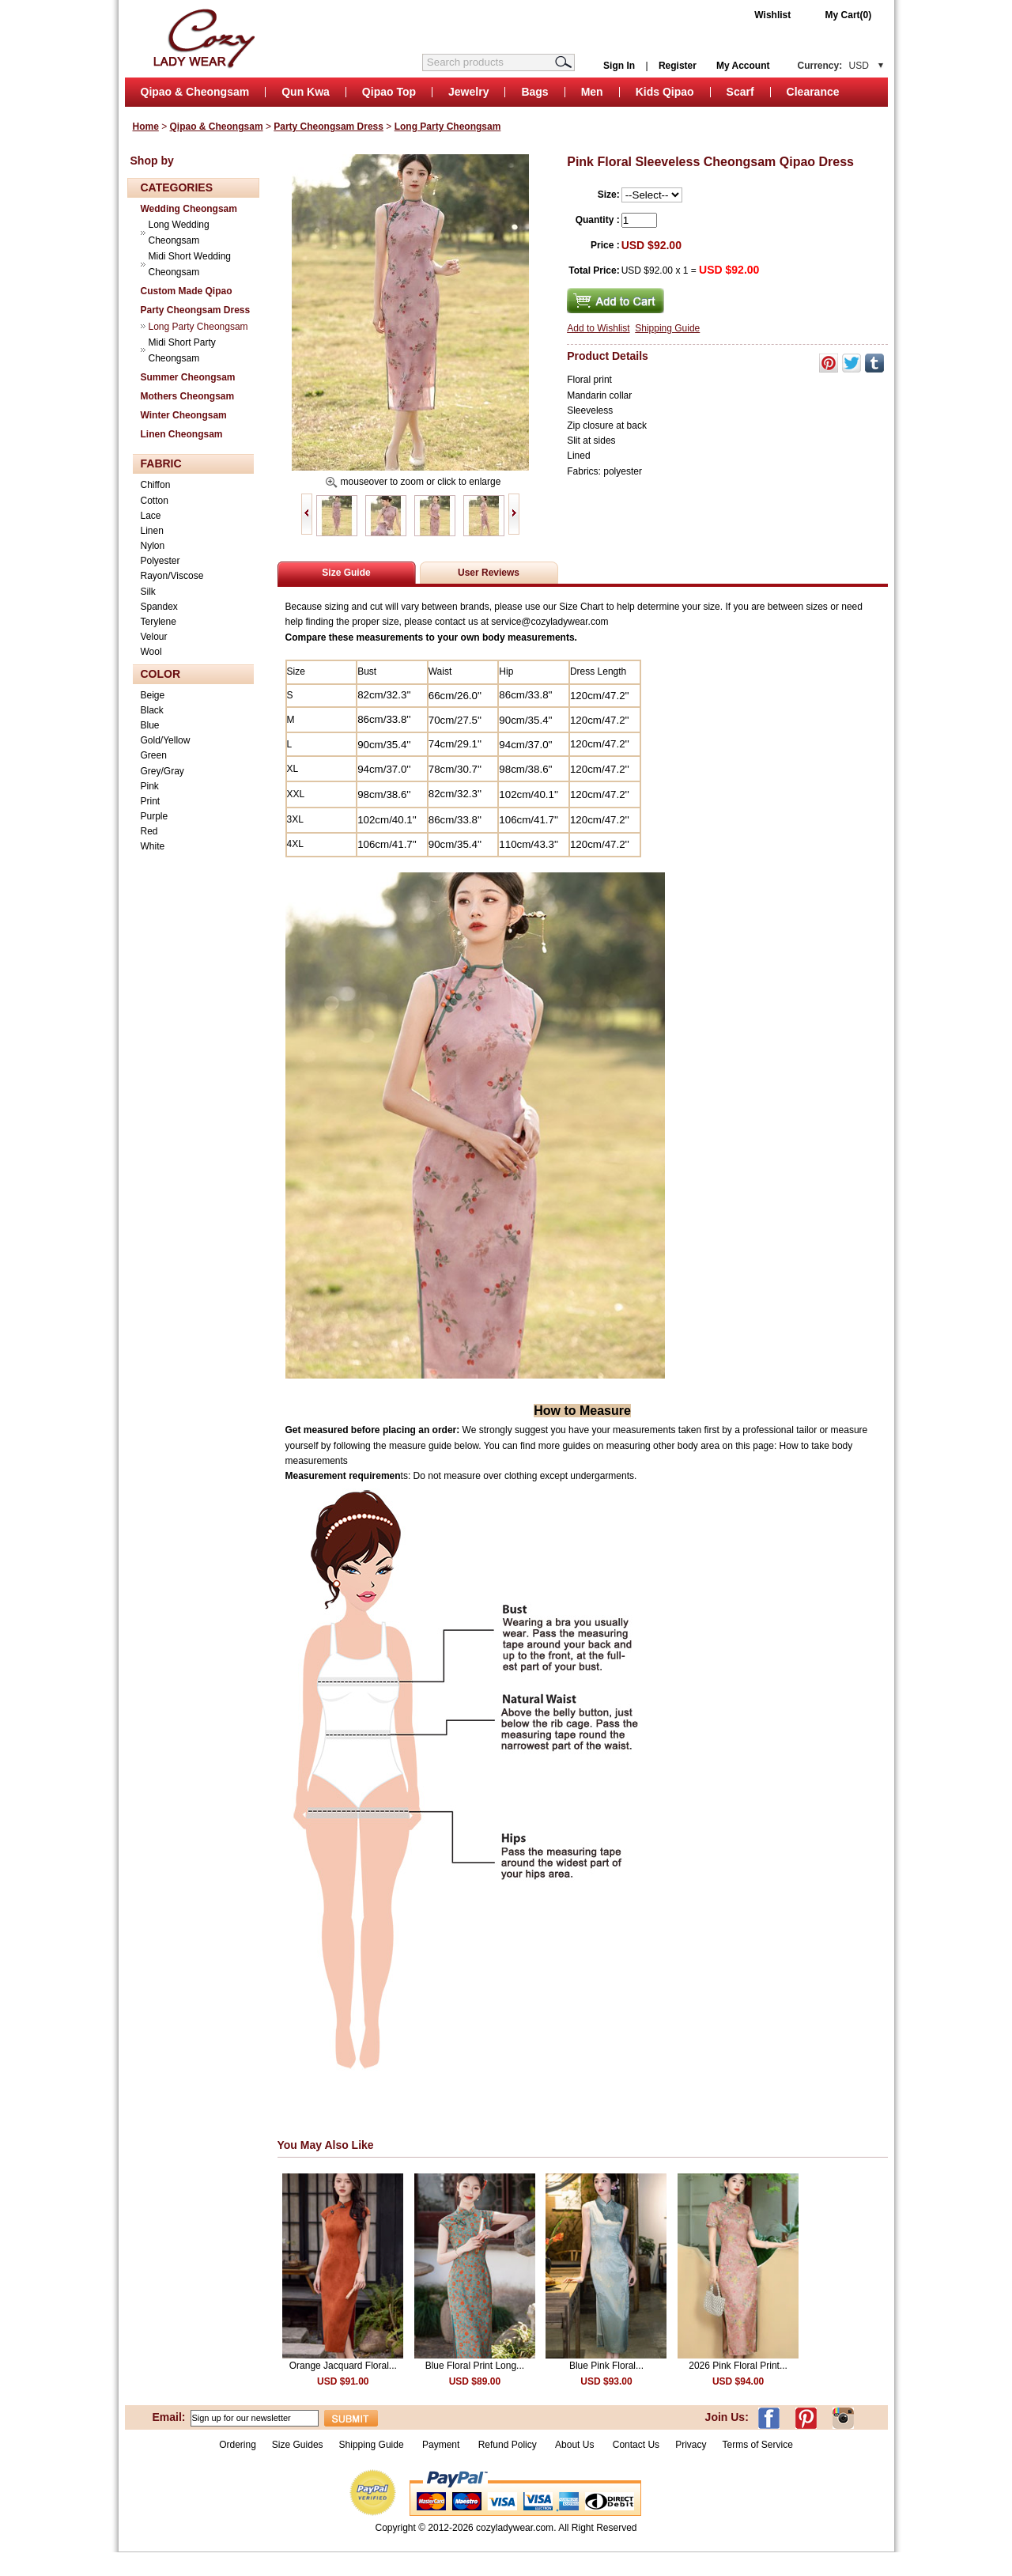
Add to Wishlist (598, 328)
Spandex (159, 606)
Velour (154, 636)
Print (150, 801)
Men (592, 91)
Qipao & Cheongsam (195, 91)
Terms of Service (757, 2444)
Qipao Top (389, 91)
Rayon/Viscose (172, 575)
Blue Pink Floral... (606, 2365)
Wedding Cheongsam (189, 208)
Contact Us (636, 2444)
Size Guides (297, 2444)
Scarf (740, 91)
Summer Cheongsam (188, 377)
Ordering (237, 2444)
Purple (154, 816)
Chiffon (156, 484)
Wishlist (772, 15)
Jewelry (468, 91)
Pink (150, 786)
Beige (153, 695)
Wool (151, 651)
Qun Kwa (305, 91)
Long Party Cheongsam (448, 126)
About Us (576, 2444)
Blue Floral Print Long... (474, 2365)
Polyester (160, 560)
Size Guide (346, 572)
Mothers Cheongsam (188, 396)
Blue (150, 725)
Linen (152, 530)
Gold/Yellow (166, 740)
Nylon (153, 545)
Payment (440, 2444)
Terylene (158, 621)
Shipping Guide (667, 328)
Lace (151, 515)
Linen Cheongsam (182, 434)
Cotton (154, 500)
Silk (148, 591)
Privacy (690, 2444)
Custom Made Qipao (186, 291)
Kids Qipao (665, 91)
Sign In (619, 65)
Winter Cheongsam (184, 415)
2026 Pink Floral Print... (738, 2365)
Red (149, 831)
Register (678, 65)
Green (154, 755)
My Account (743, 65)
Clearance (813, 91)
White (153, 846)
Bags (534, 91)
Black (152, 710)
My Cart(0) (848, 15)
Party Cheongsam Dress (328, 126)
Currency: (833, 65)
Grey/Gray (162, 771)
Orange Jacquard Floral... (343, 2365)
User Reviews (488, 572)
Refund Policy (507, 2444)
